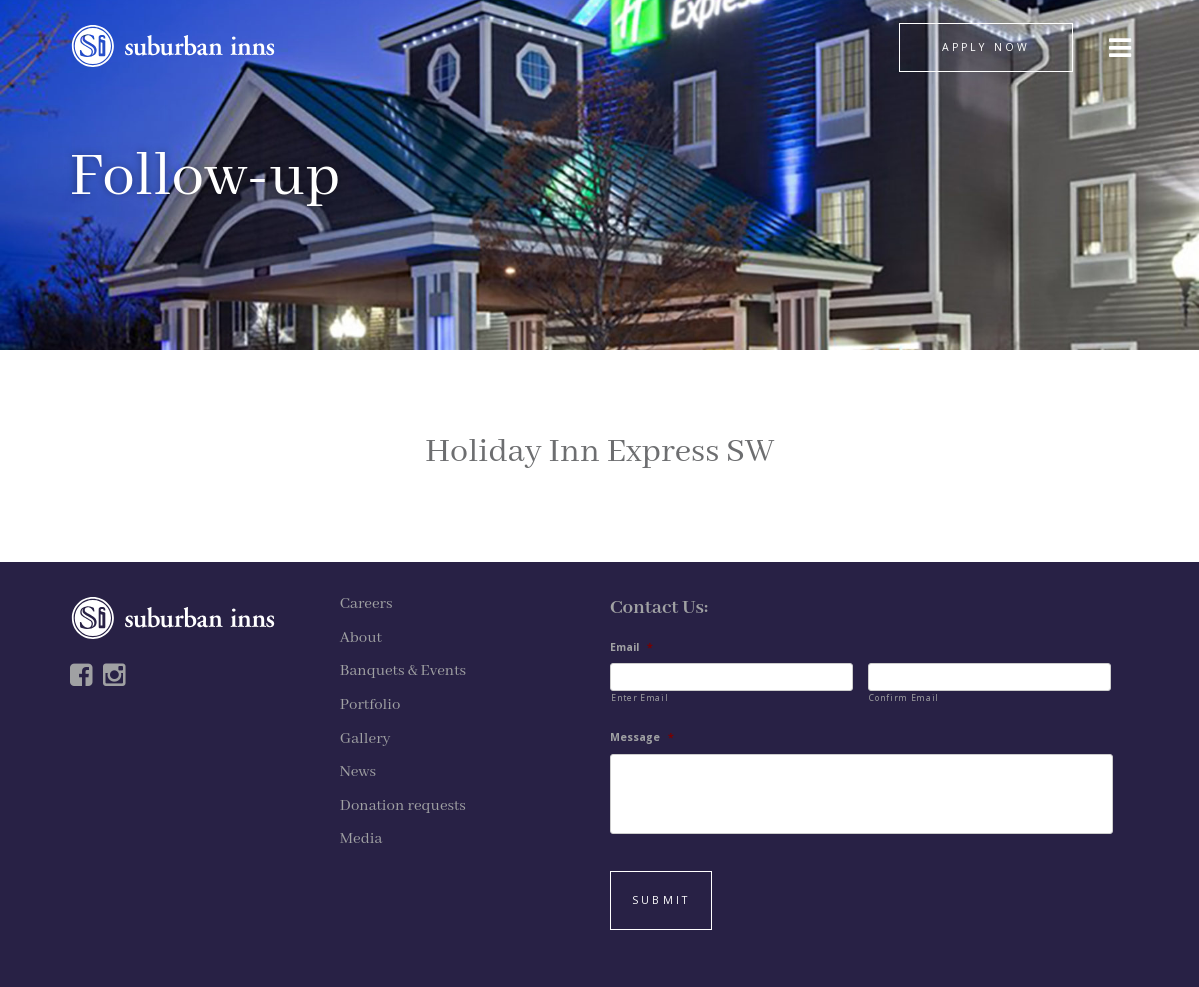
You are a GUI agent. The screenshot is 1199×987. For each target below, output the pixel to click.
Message (642, 737)
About (361, 638)
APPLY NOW (986, 47)
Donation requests (403, 806)
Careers (366, 604)
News (358, 772)
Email (631, 647)
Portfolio (370, 705)
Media (361, 839)
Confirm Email (904, 697)
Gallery (365, 739)
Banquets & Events (403, 671)
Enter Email (639, 697)
